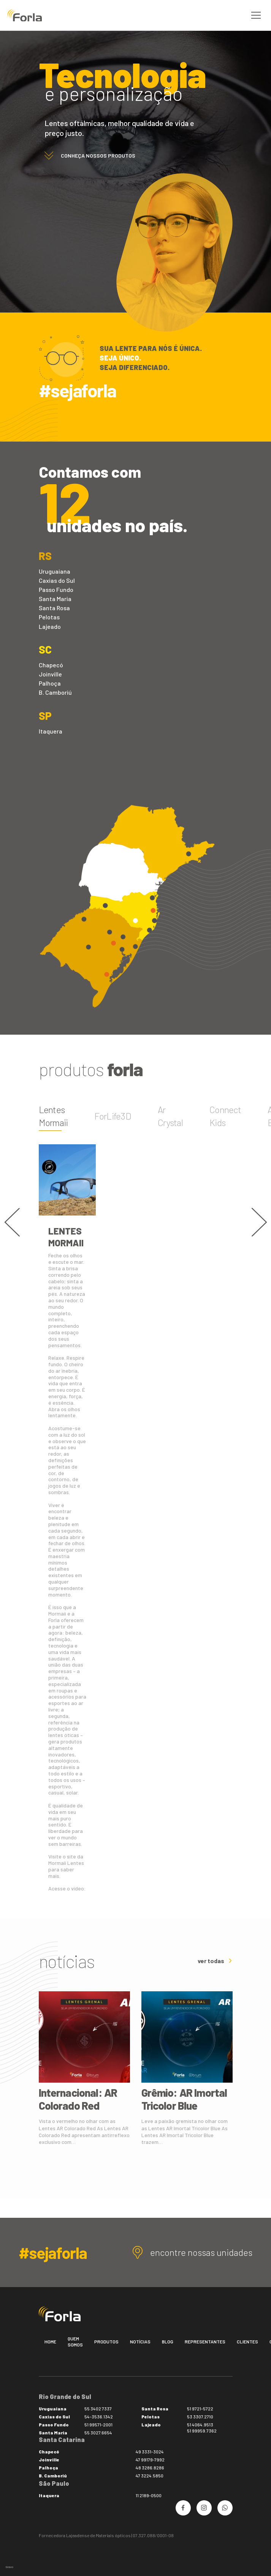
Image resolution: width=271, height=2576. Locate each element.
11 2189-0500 (149, 2495)
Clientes (247, 2341)
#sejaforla (77, 390)
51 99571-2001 (98, 2424)
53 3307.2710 (200, 2416)
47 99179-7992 (150, 2459)
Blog (167, 2341)
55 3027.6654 (98, 2432)
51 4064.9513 (200, 2424)
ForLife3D (112, 1115)
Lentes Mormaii (53, 1116)
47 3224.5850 (149, 2475)
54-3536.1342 (98, 2416)
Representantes (205, 2341)
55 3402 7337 (98, 2408)
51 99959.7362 (202, 2430)
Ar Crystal (170, 1116)
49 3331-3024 (150, 2451)
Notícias (140, 2341)
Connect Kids (225, 1116)
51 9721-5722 (200, 2408)
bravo (9, 2567)
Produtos (106, 2341)
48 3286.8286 (150, 2467)
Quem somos (75, 2341)
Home (50, 2341)
